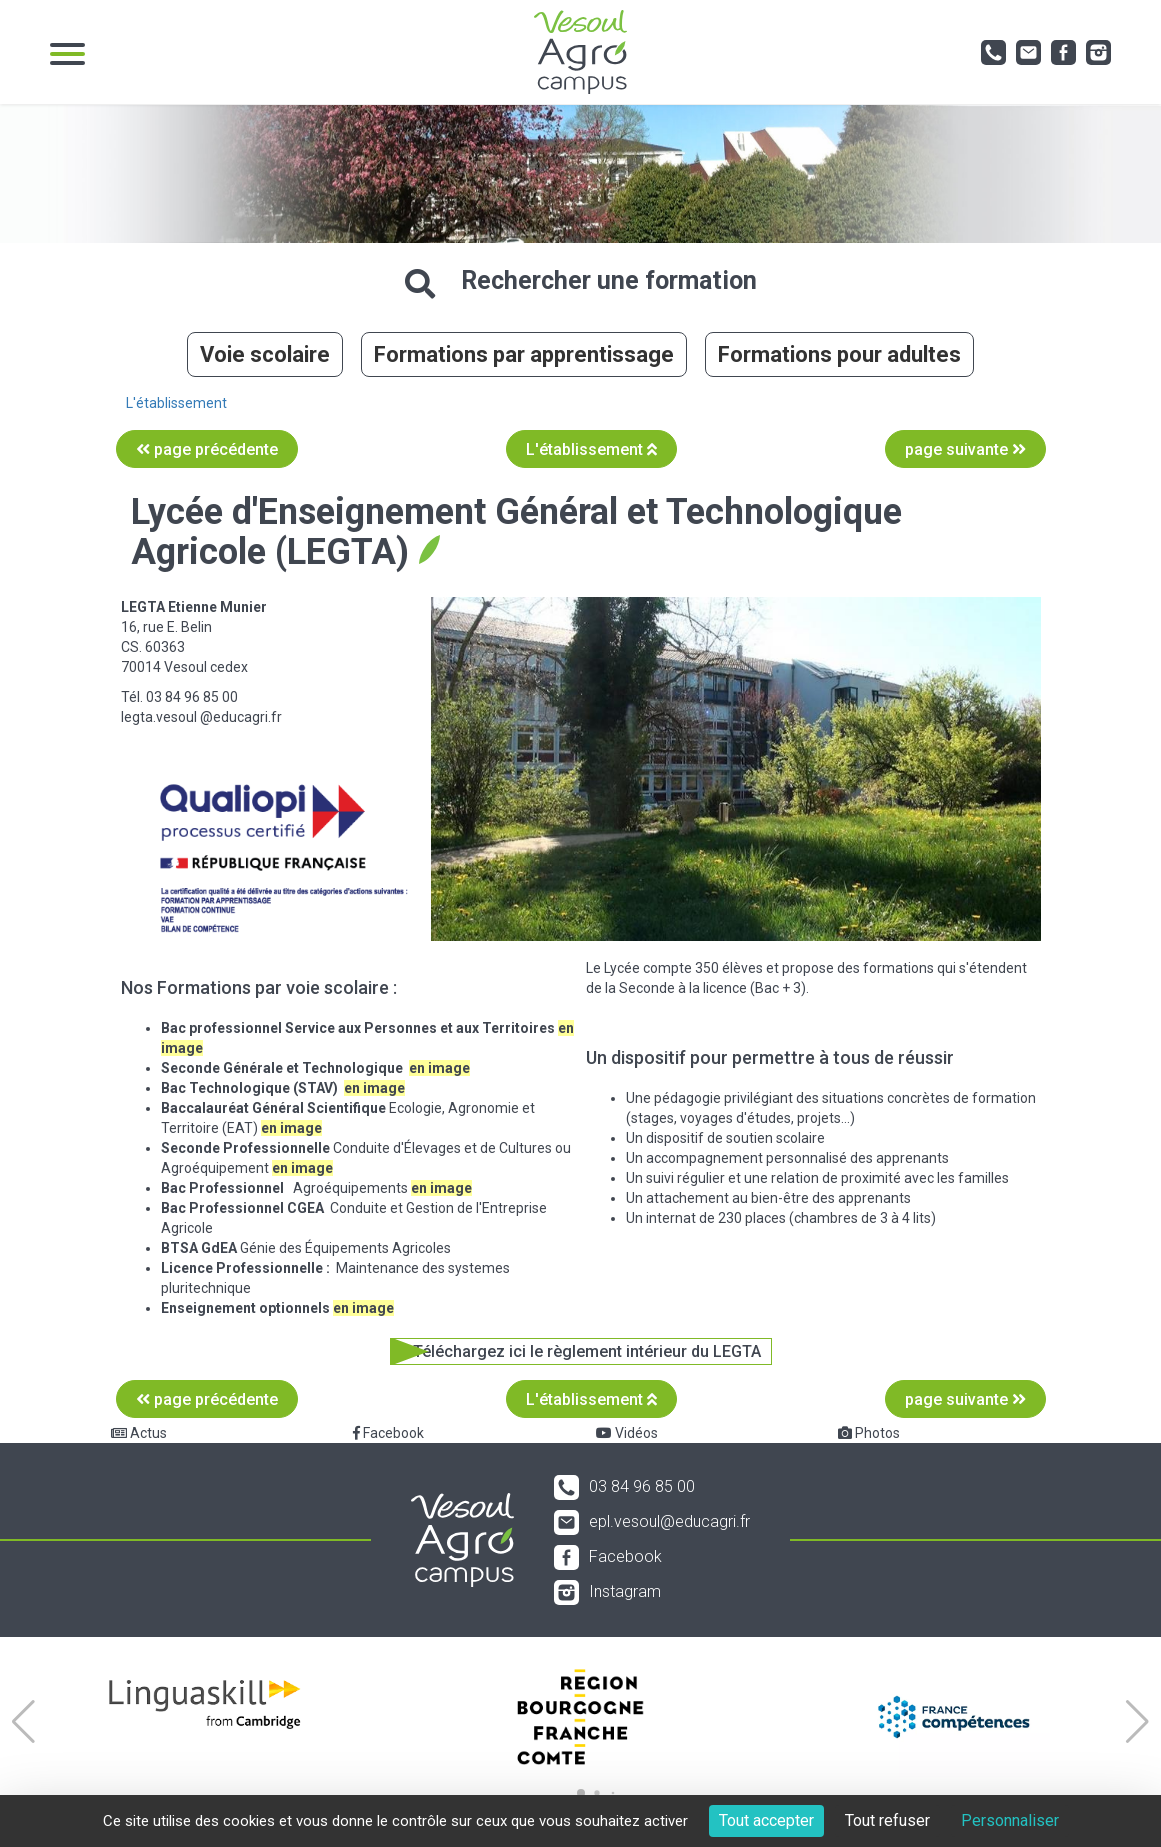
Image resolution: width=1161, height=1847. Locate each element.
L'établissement (176, 403)
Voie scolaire (265, 354)
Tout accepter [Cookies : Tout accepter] (766, 1820)
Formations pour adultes (839, 354)
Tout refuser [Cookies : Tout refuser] (887, 1820)
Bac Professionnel (222, 1188)
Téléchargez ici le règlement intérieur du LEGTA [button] (587, 1351)
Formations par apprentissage (524, 354)
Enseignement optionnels (247, 1308)
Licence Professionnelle (242, 1268)
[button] (23, 1722)
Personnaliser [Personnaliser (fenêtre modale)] (1010, 1820)
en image (302, 1168)
